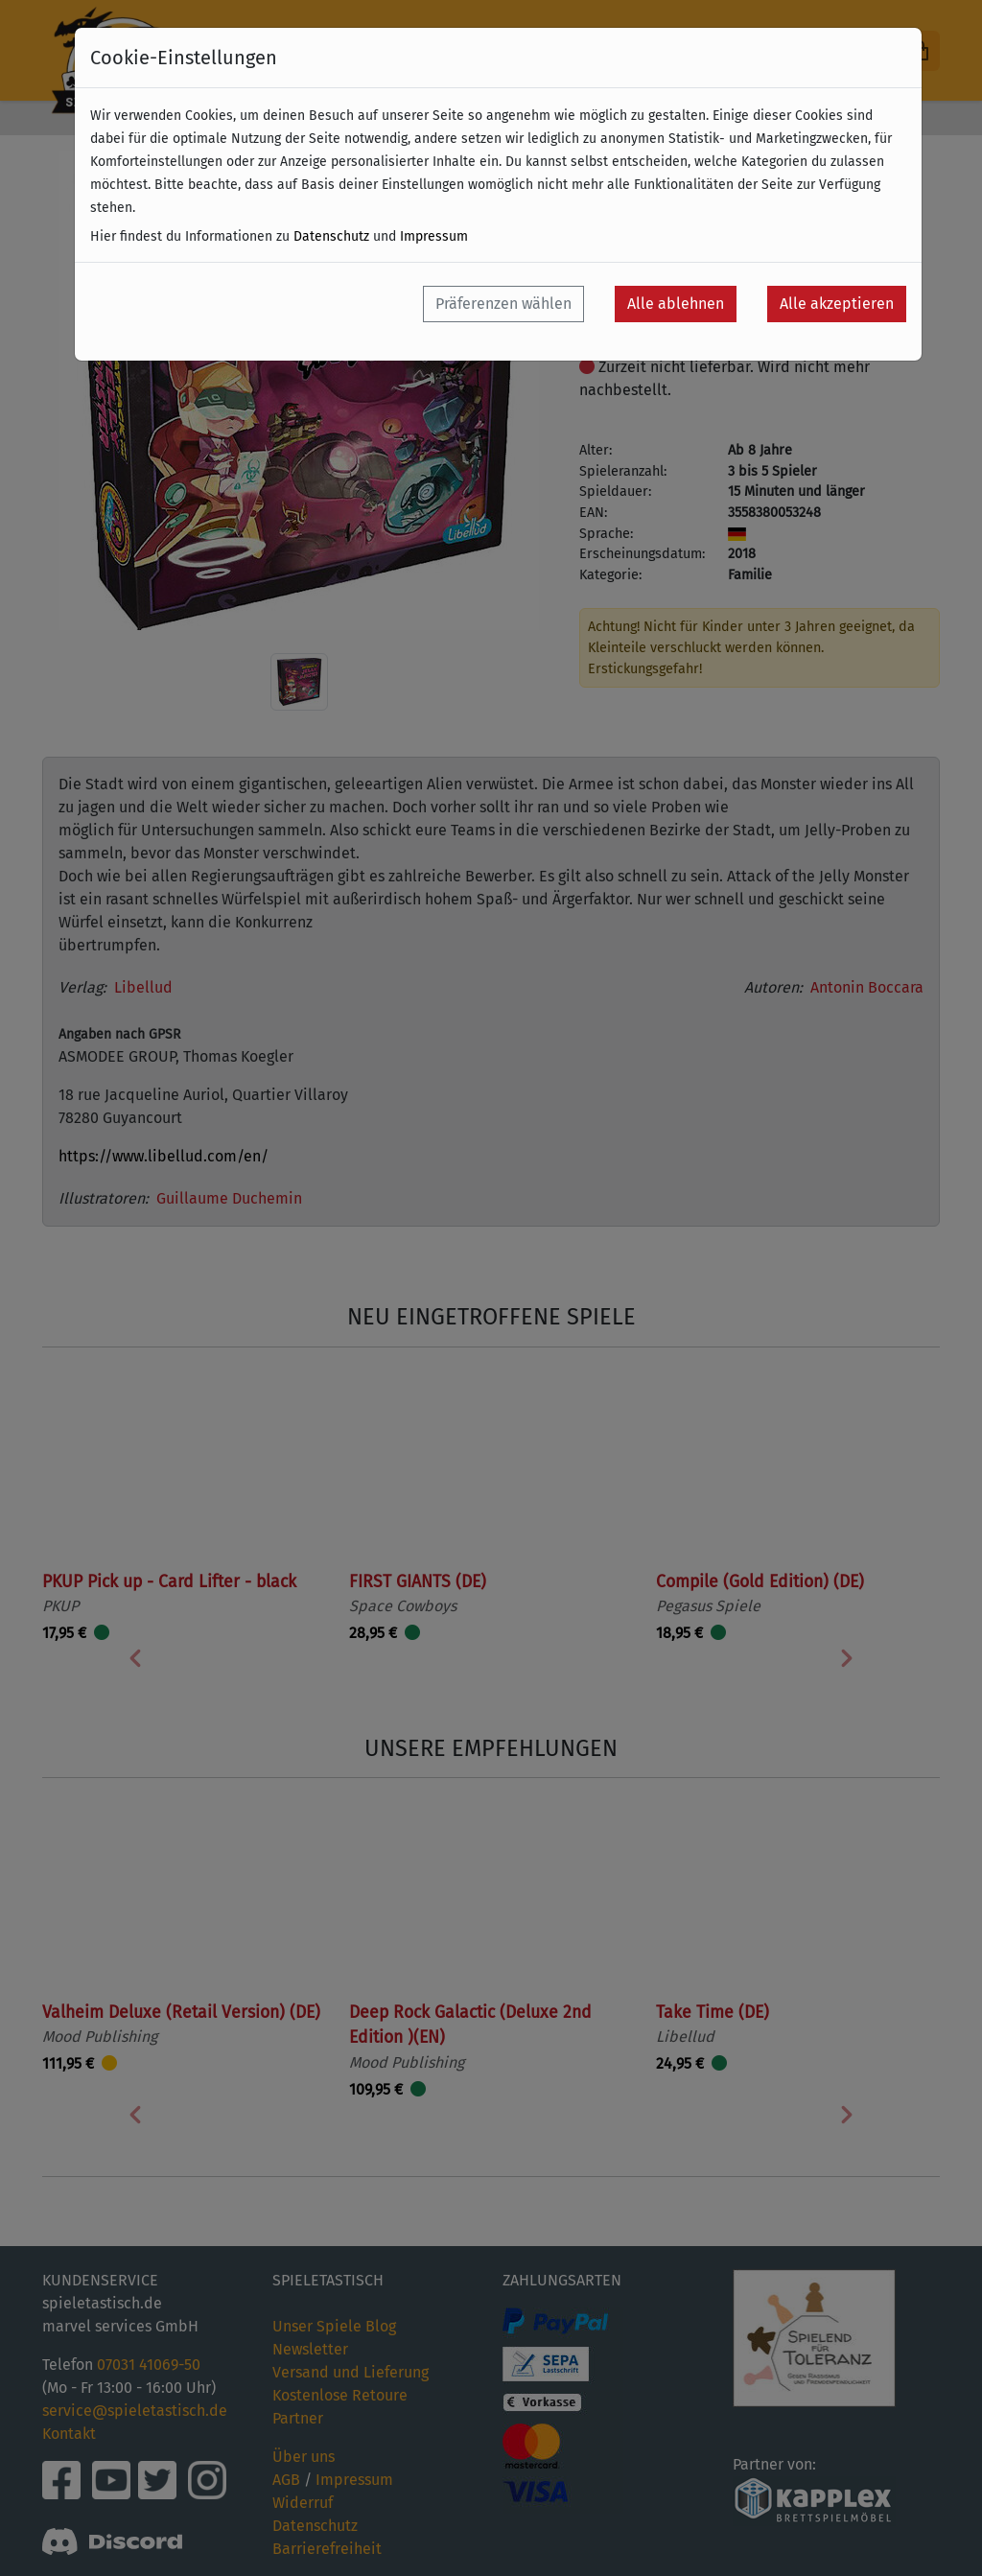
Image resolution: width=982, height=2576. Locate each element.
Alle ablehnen (675, 303)
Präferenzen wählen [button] (503, 303)
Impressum (434, 236)
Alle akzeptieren (837, 303)
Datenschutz (331, 236)
